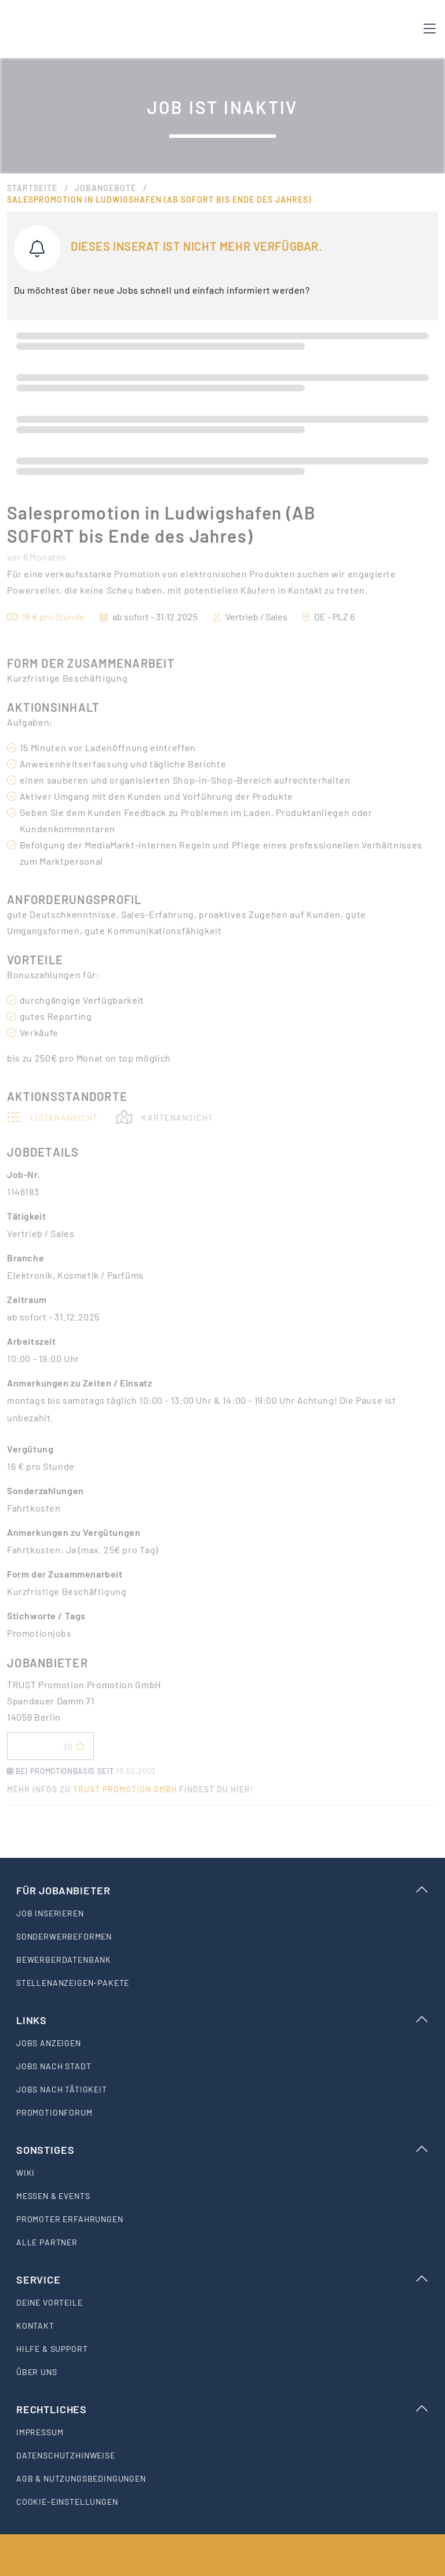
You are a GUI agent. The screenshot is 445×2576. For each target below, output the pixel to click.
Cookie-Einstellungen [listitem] (67, 2502)
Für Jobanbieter (222, 1890)
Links (222, 2020)
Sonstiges (222, 2150)
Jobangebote (105, 188)
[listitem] (222, 1913)
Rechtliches (222, 2409)
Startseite (32, 188)
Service (222, 2279)
